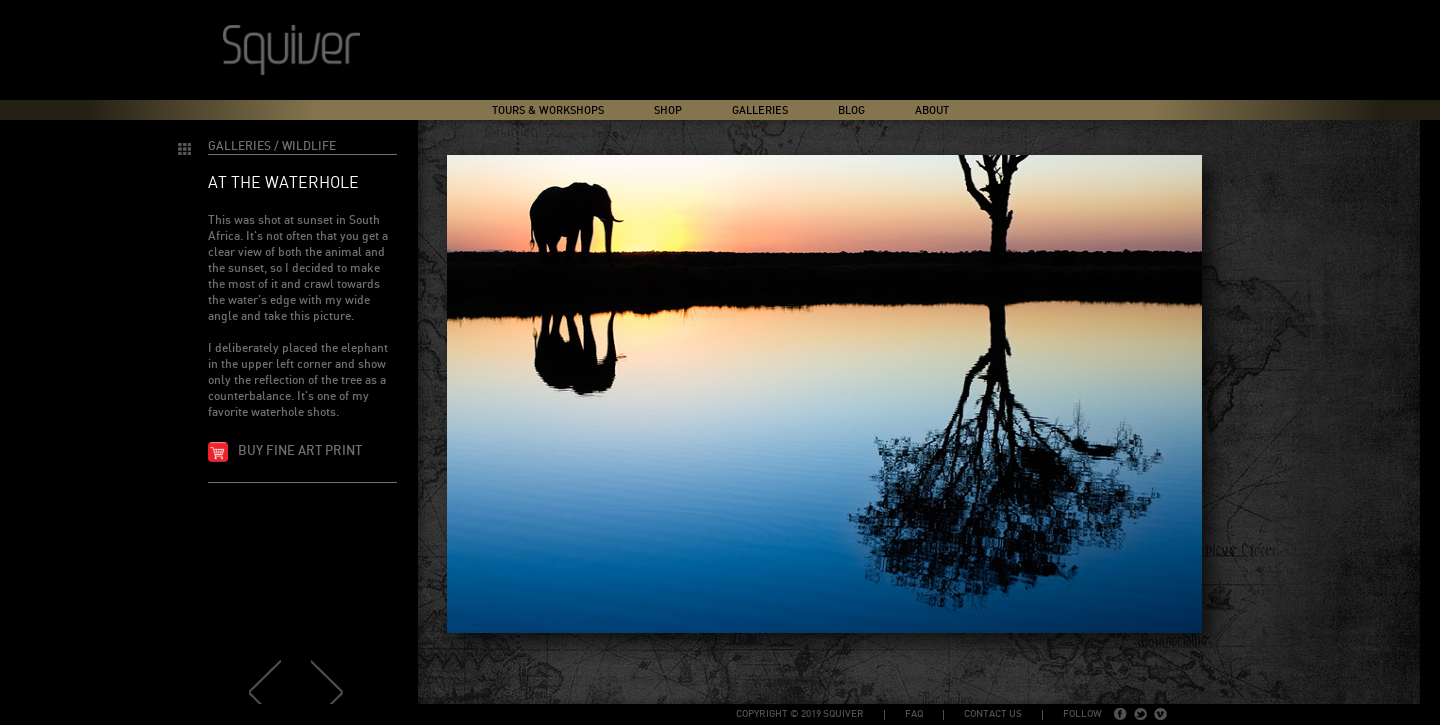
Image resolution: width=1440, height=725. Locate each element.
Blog (851, 110)
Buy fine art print (300, 451)
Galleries (760, 110)
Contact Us (993, 714)
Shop (668, 110)
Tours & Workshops (548, 110)
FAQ (914, 714)
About (932, 110)
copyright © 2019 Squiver (800, 714)
